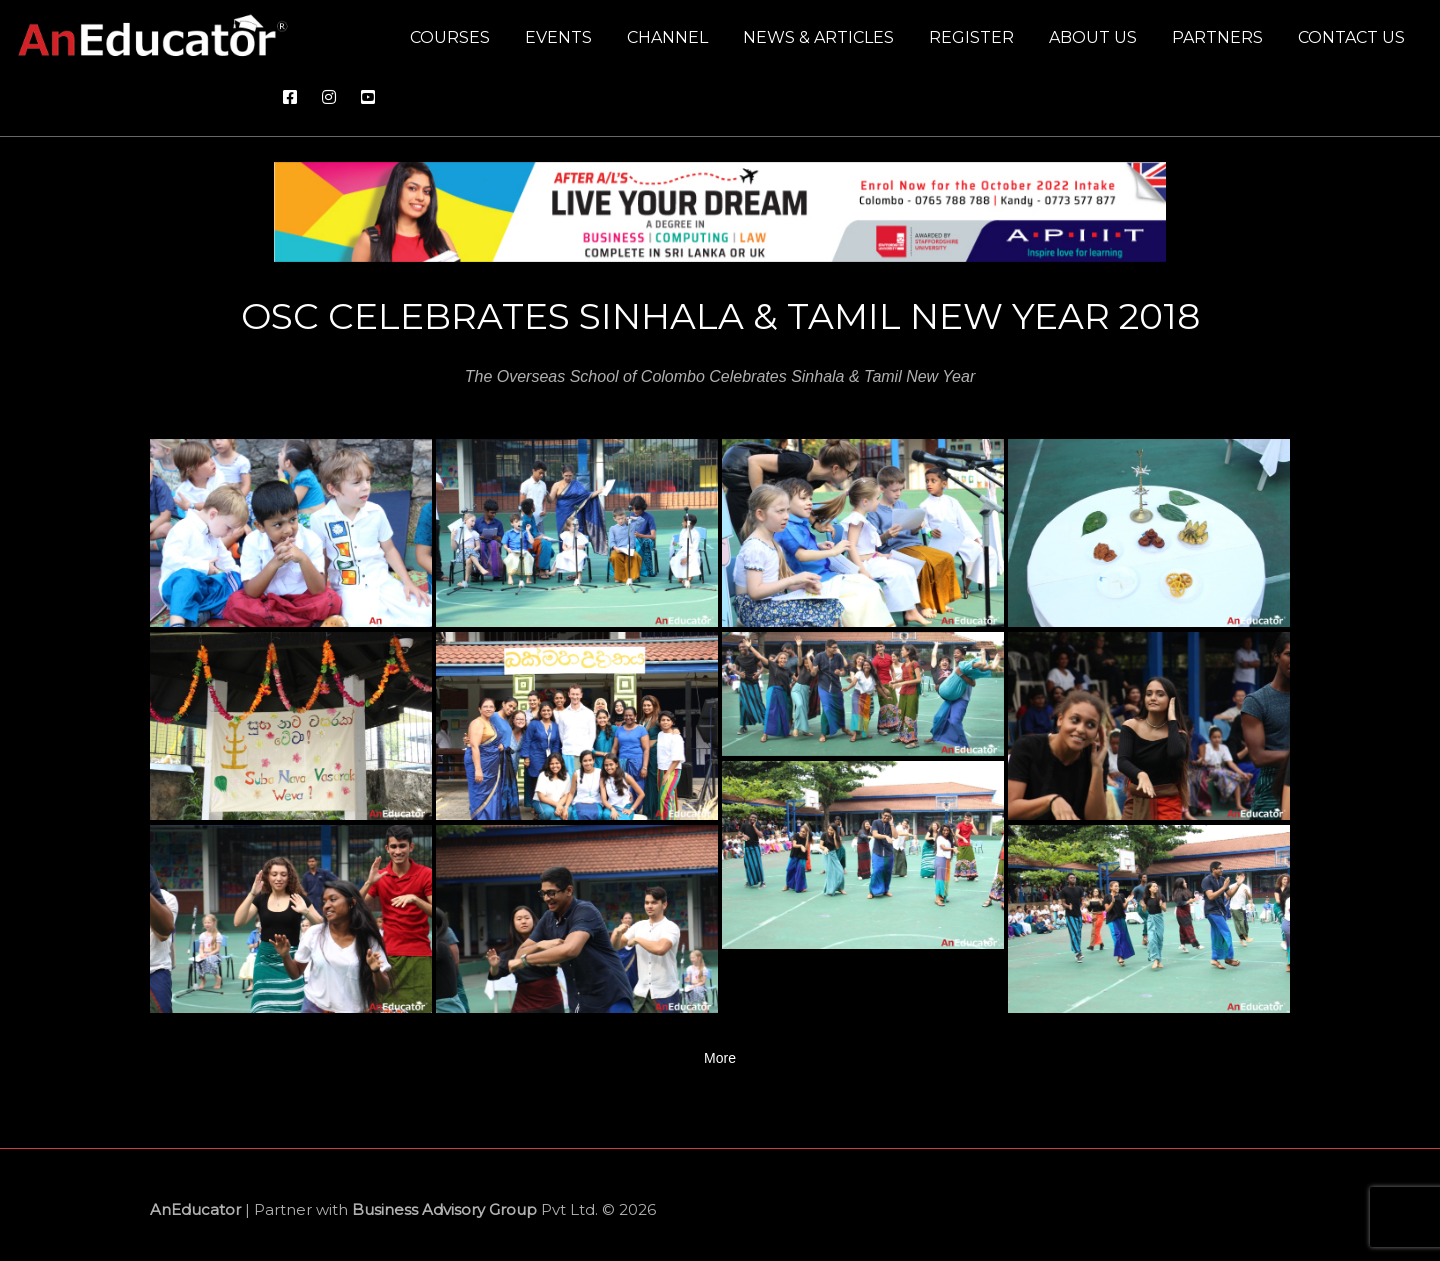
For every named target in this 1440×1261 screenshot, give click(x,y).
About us (1093, 37)
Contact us (1351, 37)
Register (971, 37)
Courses (450, 37)
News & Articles (818, 37)
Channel (667, 37)
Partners (1217, 37)
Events (558, 37)
